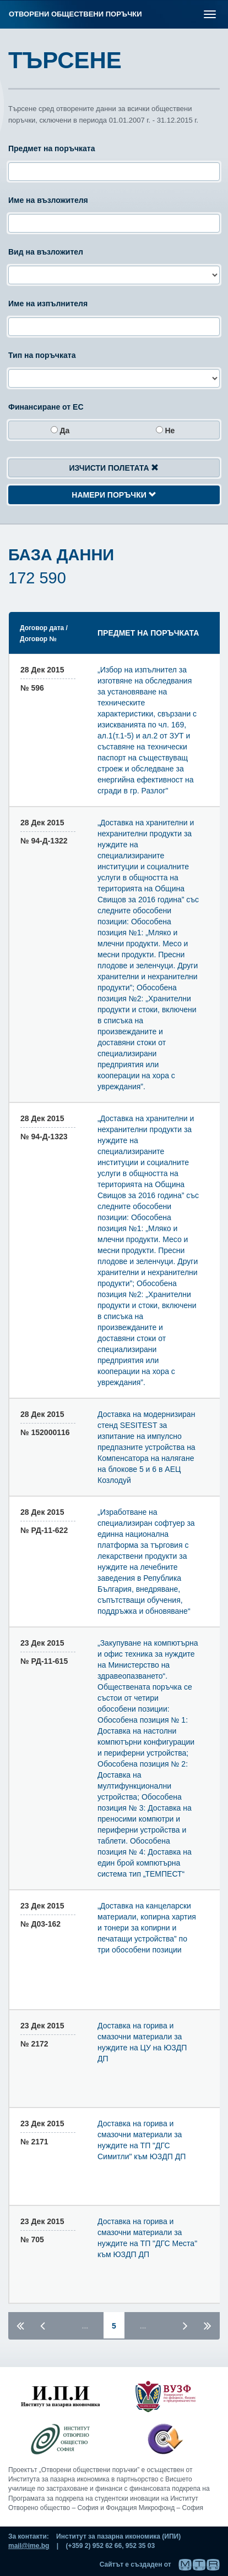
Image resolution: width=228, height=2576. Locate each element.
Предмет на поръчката (51, 148)
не (165, 430)
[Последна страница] (208, 2325)
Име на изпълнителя (48, 303)
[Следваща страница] (185, 2325)
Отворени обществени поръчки (75, 14)
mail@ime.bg (28, 2546)
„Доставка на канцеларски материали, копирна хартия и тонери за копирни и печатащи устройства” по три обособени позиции (146, 1927)
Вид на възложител (45, 251)
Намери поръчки (114, 494)
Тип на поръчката (41, 355)
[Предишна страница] (42, 2325)
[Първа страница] (20, 2325)
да (60, 430)
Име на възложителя (48, 200)
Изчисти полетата (114, 468)
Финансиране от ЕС (46, 406)
